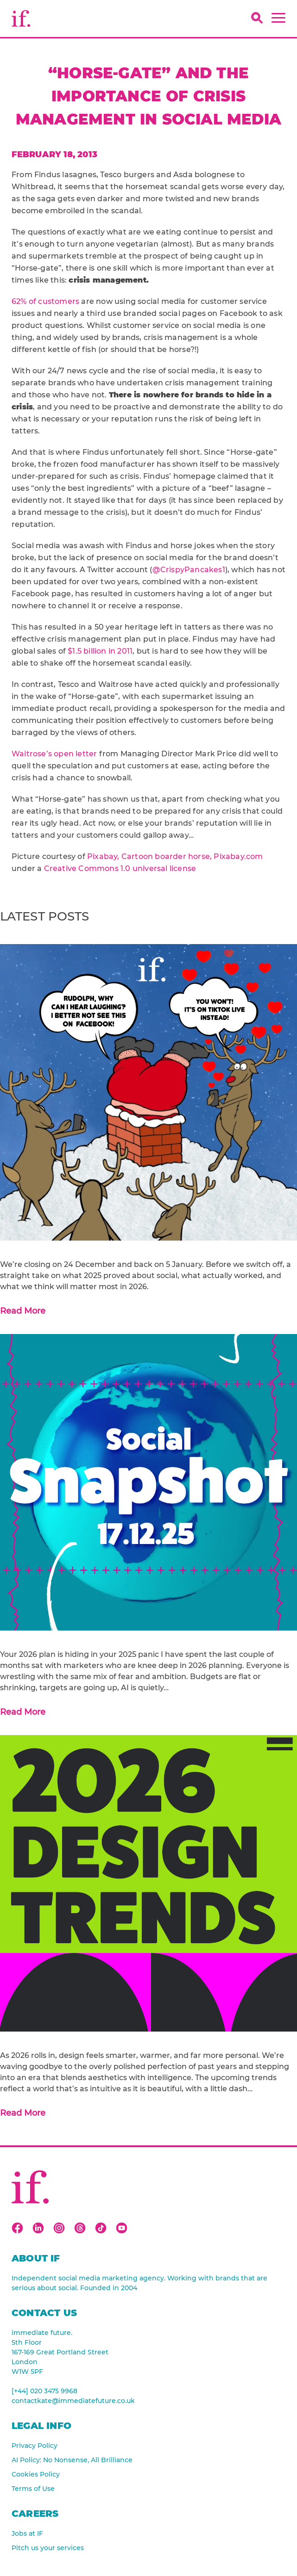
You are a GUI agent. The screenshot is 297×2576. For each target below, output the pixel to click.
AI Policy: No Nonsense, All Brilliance (72, 2460)
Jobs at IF (27, 2533)
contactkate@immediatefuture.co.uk (73, 2401)
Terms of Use (33, 2488)
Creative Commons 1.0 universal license (120, 868)
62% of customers (45, 301)
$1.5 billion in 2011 (100, 651)
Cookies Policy (36, 2474)
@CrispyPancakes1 (188, 569)
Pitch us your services (48, 2548)
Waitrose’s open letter (54, 753)
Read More (22, 1311)
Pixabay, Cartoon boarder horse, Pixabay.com (175, 856)
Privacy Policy (34, 2445)
